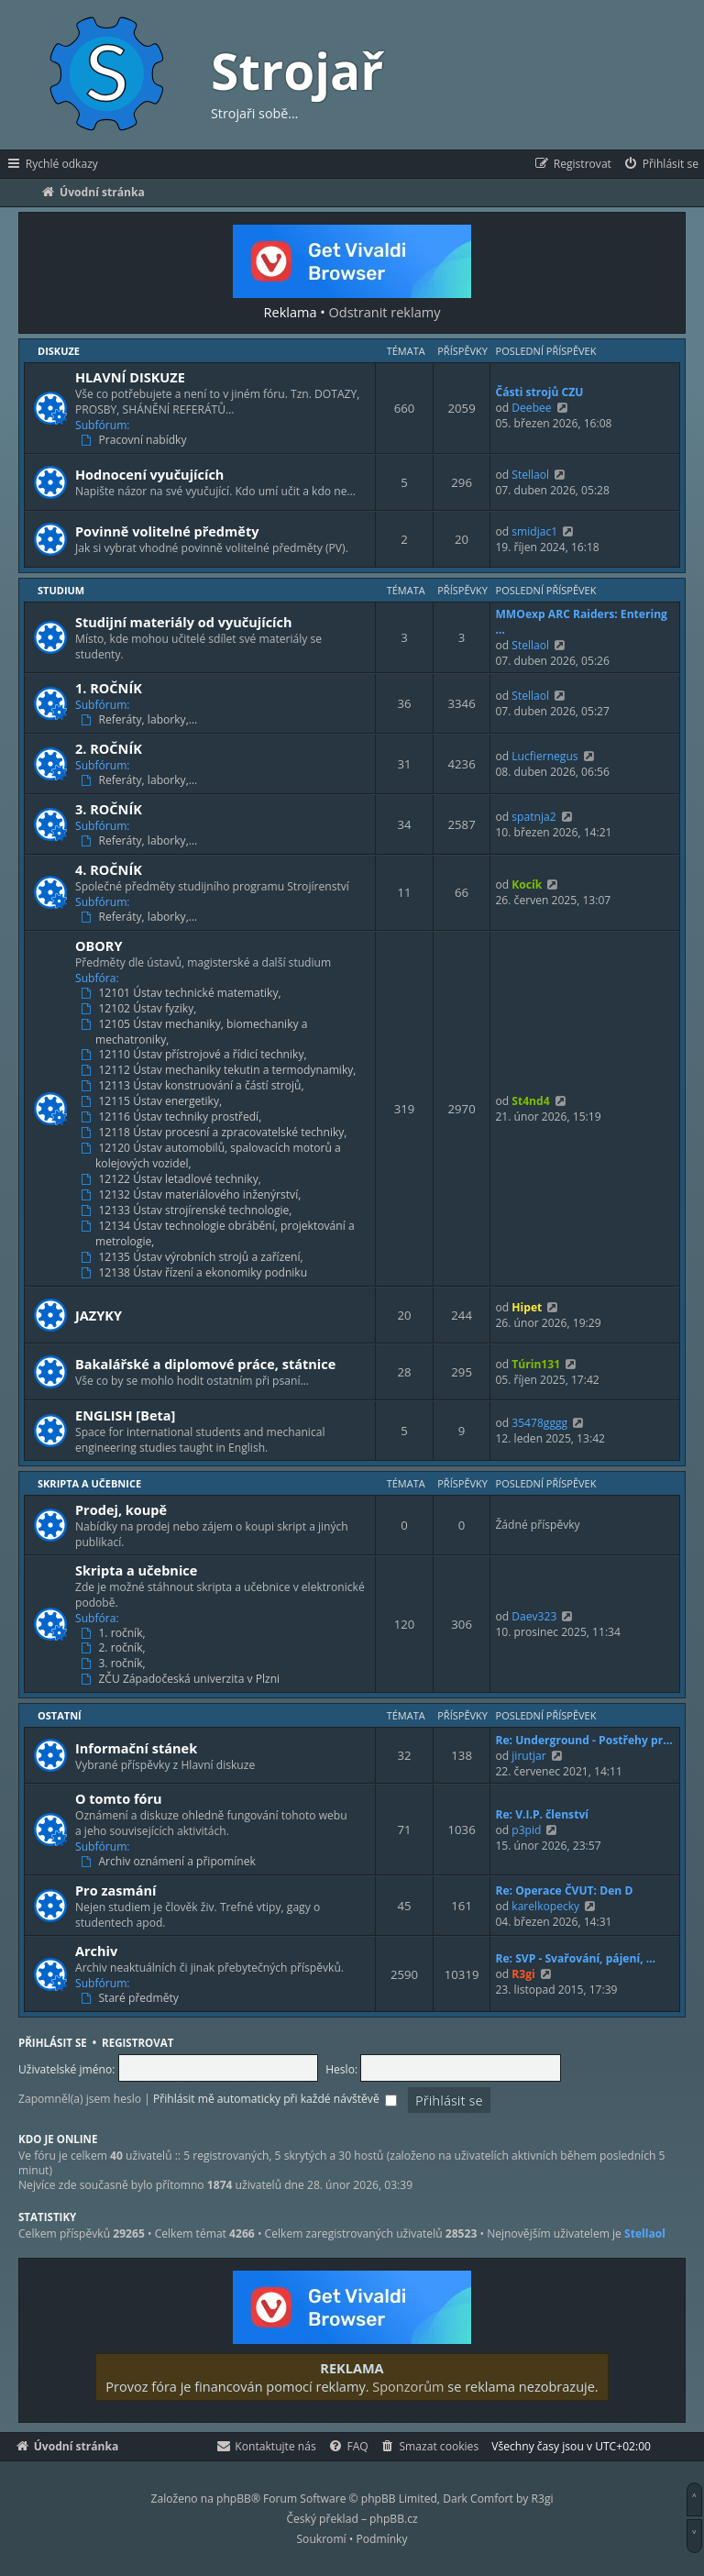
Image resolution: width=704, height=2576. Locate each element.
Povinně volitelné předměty (166, 531)
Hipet (527, 1307)
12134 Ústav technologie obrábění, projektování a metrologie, (219, 1234)
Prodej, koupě (121, 1509)
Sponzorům (408, 2386)
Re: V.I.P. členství (541, 1814)
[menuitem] (660, 164)
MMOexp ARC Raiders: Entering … (581, 621)
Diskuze (59, 351)
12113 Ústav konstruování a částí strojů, (194, 1085)
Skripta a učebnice (89, 1483)
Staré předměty (131, 1998)
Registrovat (137, 2043)
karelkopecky (545, 1906)
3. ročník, (115, 1663)
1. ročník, (115, 1633)
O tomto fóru (118, 1798)
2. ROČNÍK (108, 748)
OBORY (99, 945)
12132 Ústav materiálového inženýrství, (192, 1195)
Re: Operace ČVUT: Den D (563, 1890)
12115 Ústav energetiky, (153, 1101)
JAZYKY (98, 1315)
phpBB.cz (393, 2518)
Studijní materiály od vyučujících (183, 622)
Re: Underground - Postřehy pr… (583, 1740)
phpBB (233, 2498)
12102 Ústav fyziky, (140, 1008)
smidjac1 (534, 531)
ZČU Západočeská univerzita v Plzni (182, 1679)
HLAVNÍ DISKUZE (130, 377)
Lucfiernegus (545, 756)
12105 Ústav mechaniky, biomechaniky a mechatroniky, (196, 1032)
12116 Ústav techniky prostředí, (172, 1117)
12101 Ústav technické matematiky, (182, 993)
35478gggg (539, 1423)
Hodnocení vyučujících (149, 474)
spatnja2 (534, 816)
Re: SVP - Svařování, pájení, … (575, 1958)
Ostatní (60, 1715)
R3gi (523, 1974)
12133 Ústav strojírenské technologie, (188, 1210)
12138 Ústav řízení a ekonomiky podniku (195, 1273)
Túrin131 (536, 1364)
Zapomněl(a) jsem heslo (79, 2098)
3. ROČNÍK (108, 809)
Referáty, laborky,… (140, 720)
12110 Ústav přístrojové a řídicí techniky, (195, 1054)
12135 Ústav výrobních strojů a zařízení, (193, 1257)
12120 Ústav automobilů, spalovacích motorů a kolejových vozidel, (212, 1156)
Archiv (96, 1950)
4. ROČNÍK (108, 869)
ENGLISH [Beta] (125, 1415)
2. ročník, (115, 1648)
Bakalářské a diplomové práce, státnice (205, 1363)
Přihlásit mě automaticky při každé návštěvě (275, 2098)
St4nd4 (530, 1101)
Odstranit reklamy (385, 312)
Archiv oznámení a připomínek (170, 1861)
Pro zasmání (116, 1890)
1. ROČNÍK (108, 688)
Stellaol (530, 474)
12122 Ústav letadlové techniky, (172, 1179)
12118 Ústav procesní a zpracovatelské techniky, (215, 1132)
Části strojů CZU (539, 392)
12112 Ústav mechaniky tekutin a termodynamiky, (220, 1070)
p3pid (526, 1830)
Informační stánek (136, 1748)
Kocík (527, 884)
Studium (61, 590)
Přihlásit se (52, 2043)
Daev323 (534, 1616)
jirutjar (529, 1755)
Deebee (531, 407)
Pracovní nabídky (135, 440)
